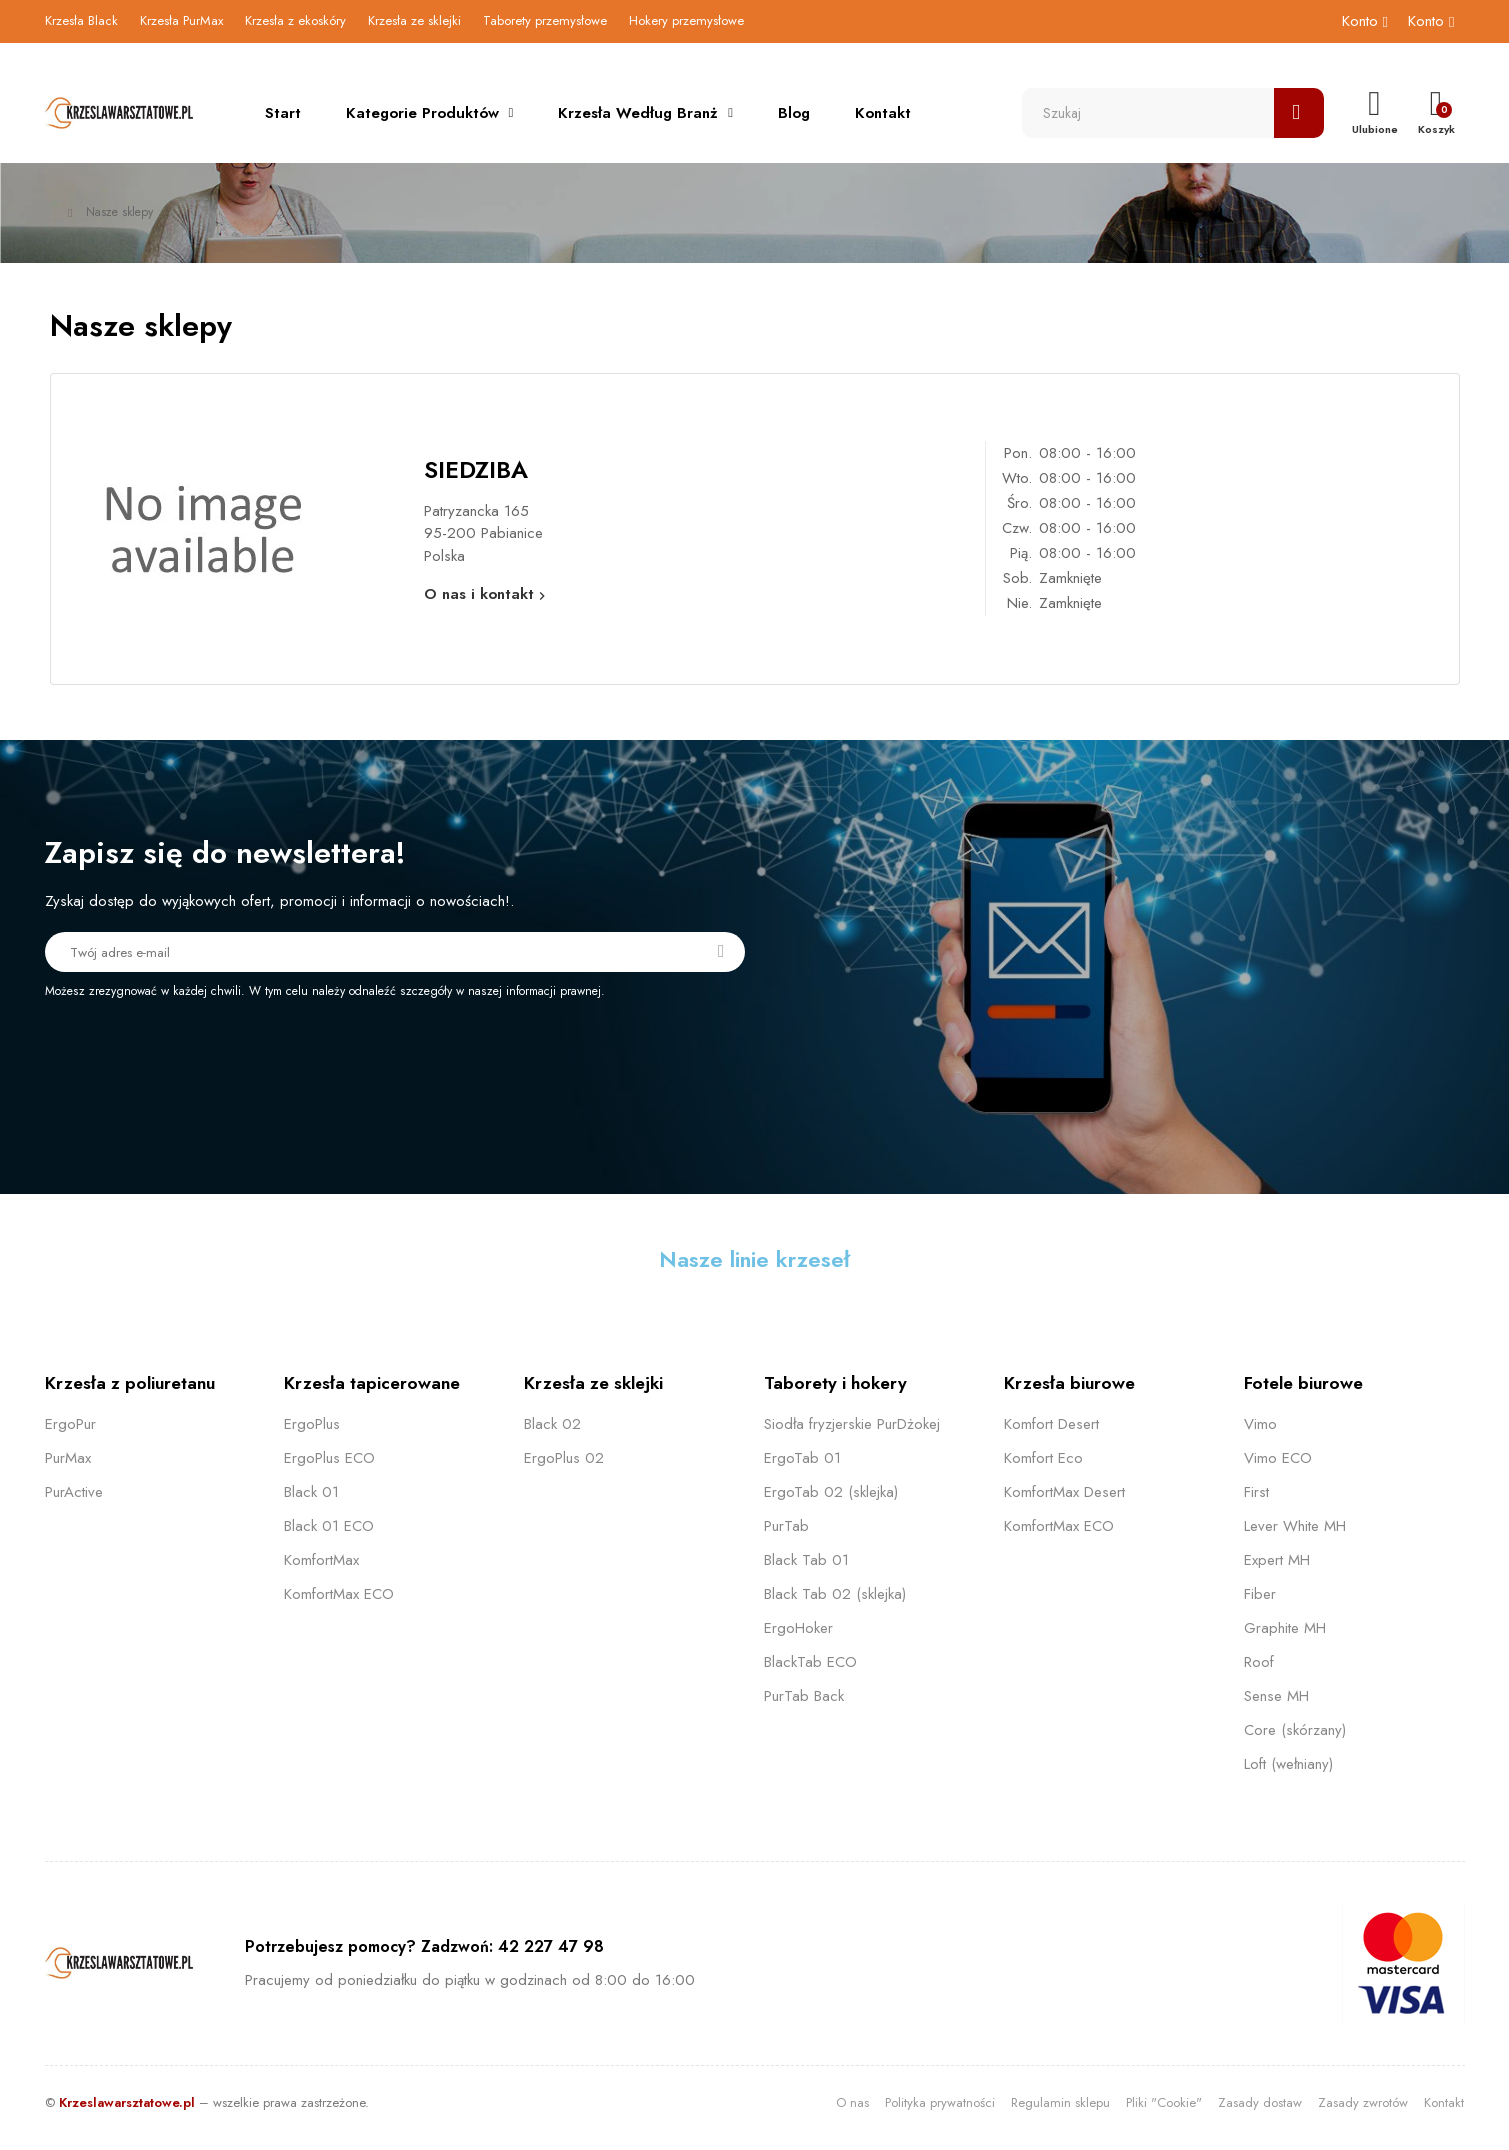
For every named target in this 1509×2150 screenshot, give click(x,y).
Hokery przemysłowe (686, 20)
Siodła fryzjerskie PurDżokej (852, 1424)
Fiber (1260, 1594)
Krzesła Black (81, 20)
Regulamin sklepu (1060, 2102)
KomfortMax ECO (339, 1594)
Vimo (1260, 1424)
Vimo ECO (1278, 1458)
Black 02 (552, 1424)
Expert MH (1277, 1560)
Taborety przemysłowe (545, 20)
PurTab (786, 1526)
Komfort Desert (1051, 1424)
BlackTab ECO (810, 1662)
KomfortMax (321, 1560)
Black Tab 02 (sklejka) (835, 1594)
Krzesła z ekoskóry (295, 20)
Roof (1259, 1662)
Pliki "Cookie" (1164, 2102)
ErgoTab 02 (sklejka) (831, 1492)
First (1256, 1492)
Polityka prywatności (940, 2102)
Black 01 (311, 1492)
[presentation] (212, 1055)
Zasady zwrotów (1363, 2102)
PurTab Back (804, 1696)
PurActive (74, 1492)
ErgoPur (70, 1424)
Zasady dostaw (1260, 2102)
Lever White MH (1295, 1526)
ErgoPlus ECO (329, 1458)
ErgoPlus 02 (564, 1458)
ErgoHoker (798, 1628)
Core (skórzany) (1295, 1730)
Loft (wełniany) (1288, 1764)
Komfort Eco (1043, 1458)
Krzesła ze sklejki (414, 20)
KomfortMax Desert (1064, 1492)
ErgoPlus (312, 1424)
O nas (852, 2102)
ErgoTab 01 (802, 1458)
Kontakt (1444, 2102)
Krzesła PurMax (181, 20)
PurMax (68, 1458)
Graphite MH (1285, 1628)
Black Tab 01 (806, 1560)
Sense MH (1276, 1696)
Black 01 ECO (329, 1526)
